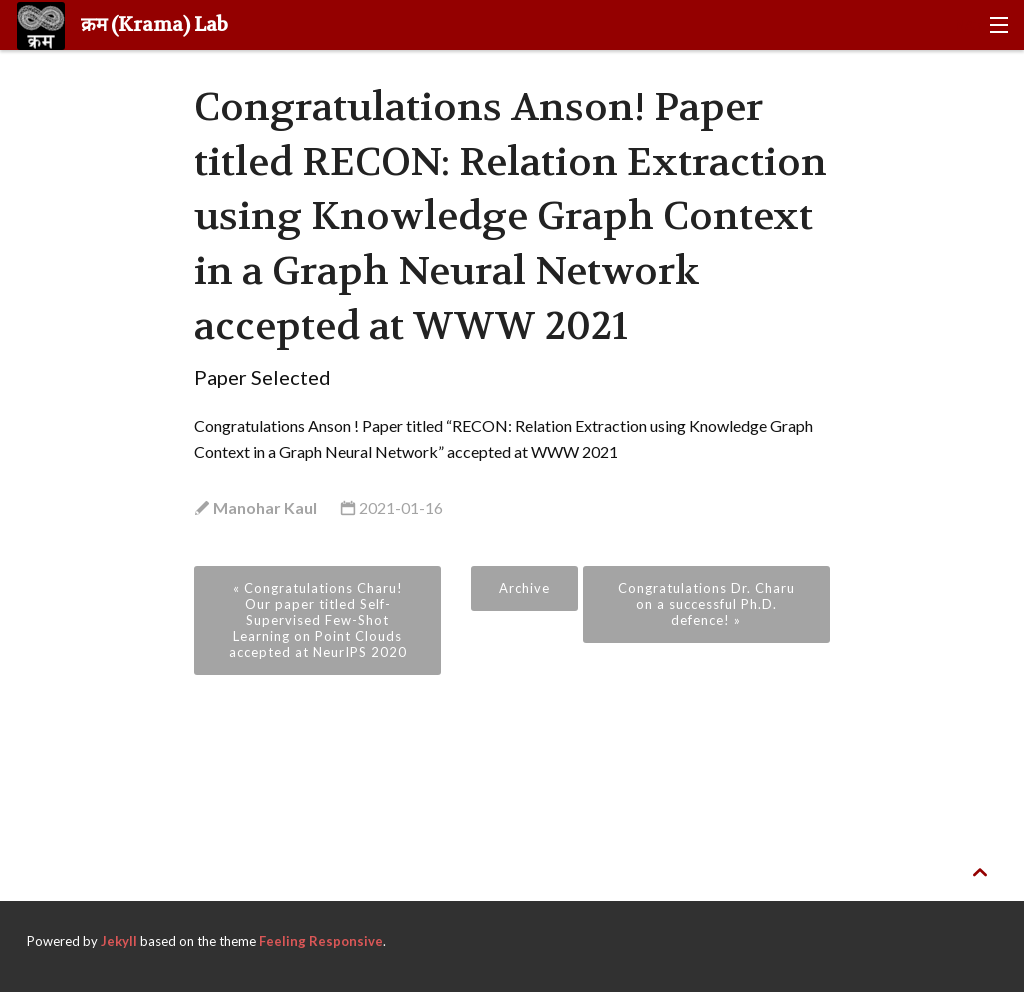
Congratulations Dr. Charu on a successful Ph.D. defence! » (706, 604)
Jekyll (119, 941)
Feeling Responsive (321, 941)
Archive (524, 588)
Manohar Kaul (263, 507)
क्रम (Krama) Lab (122, 26)
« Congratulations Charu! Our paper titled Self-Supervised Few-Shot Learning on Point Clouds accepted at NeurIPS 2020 (318, 620)
